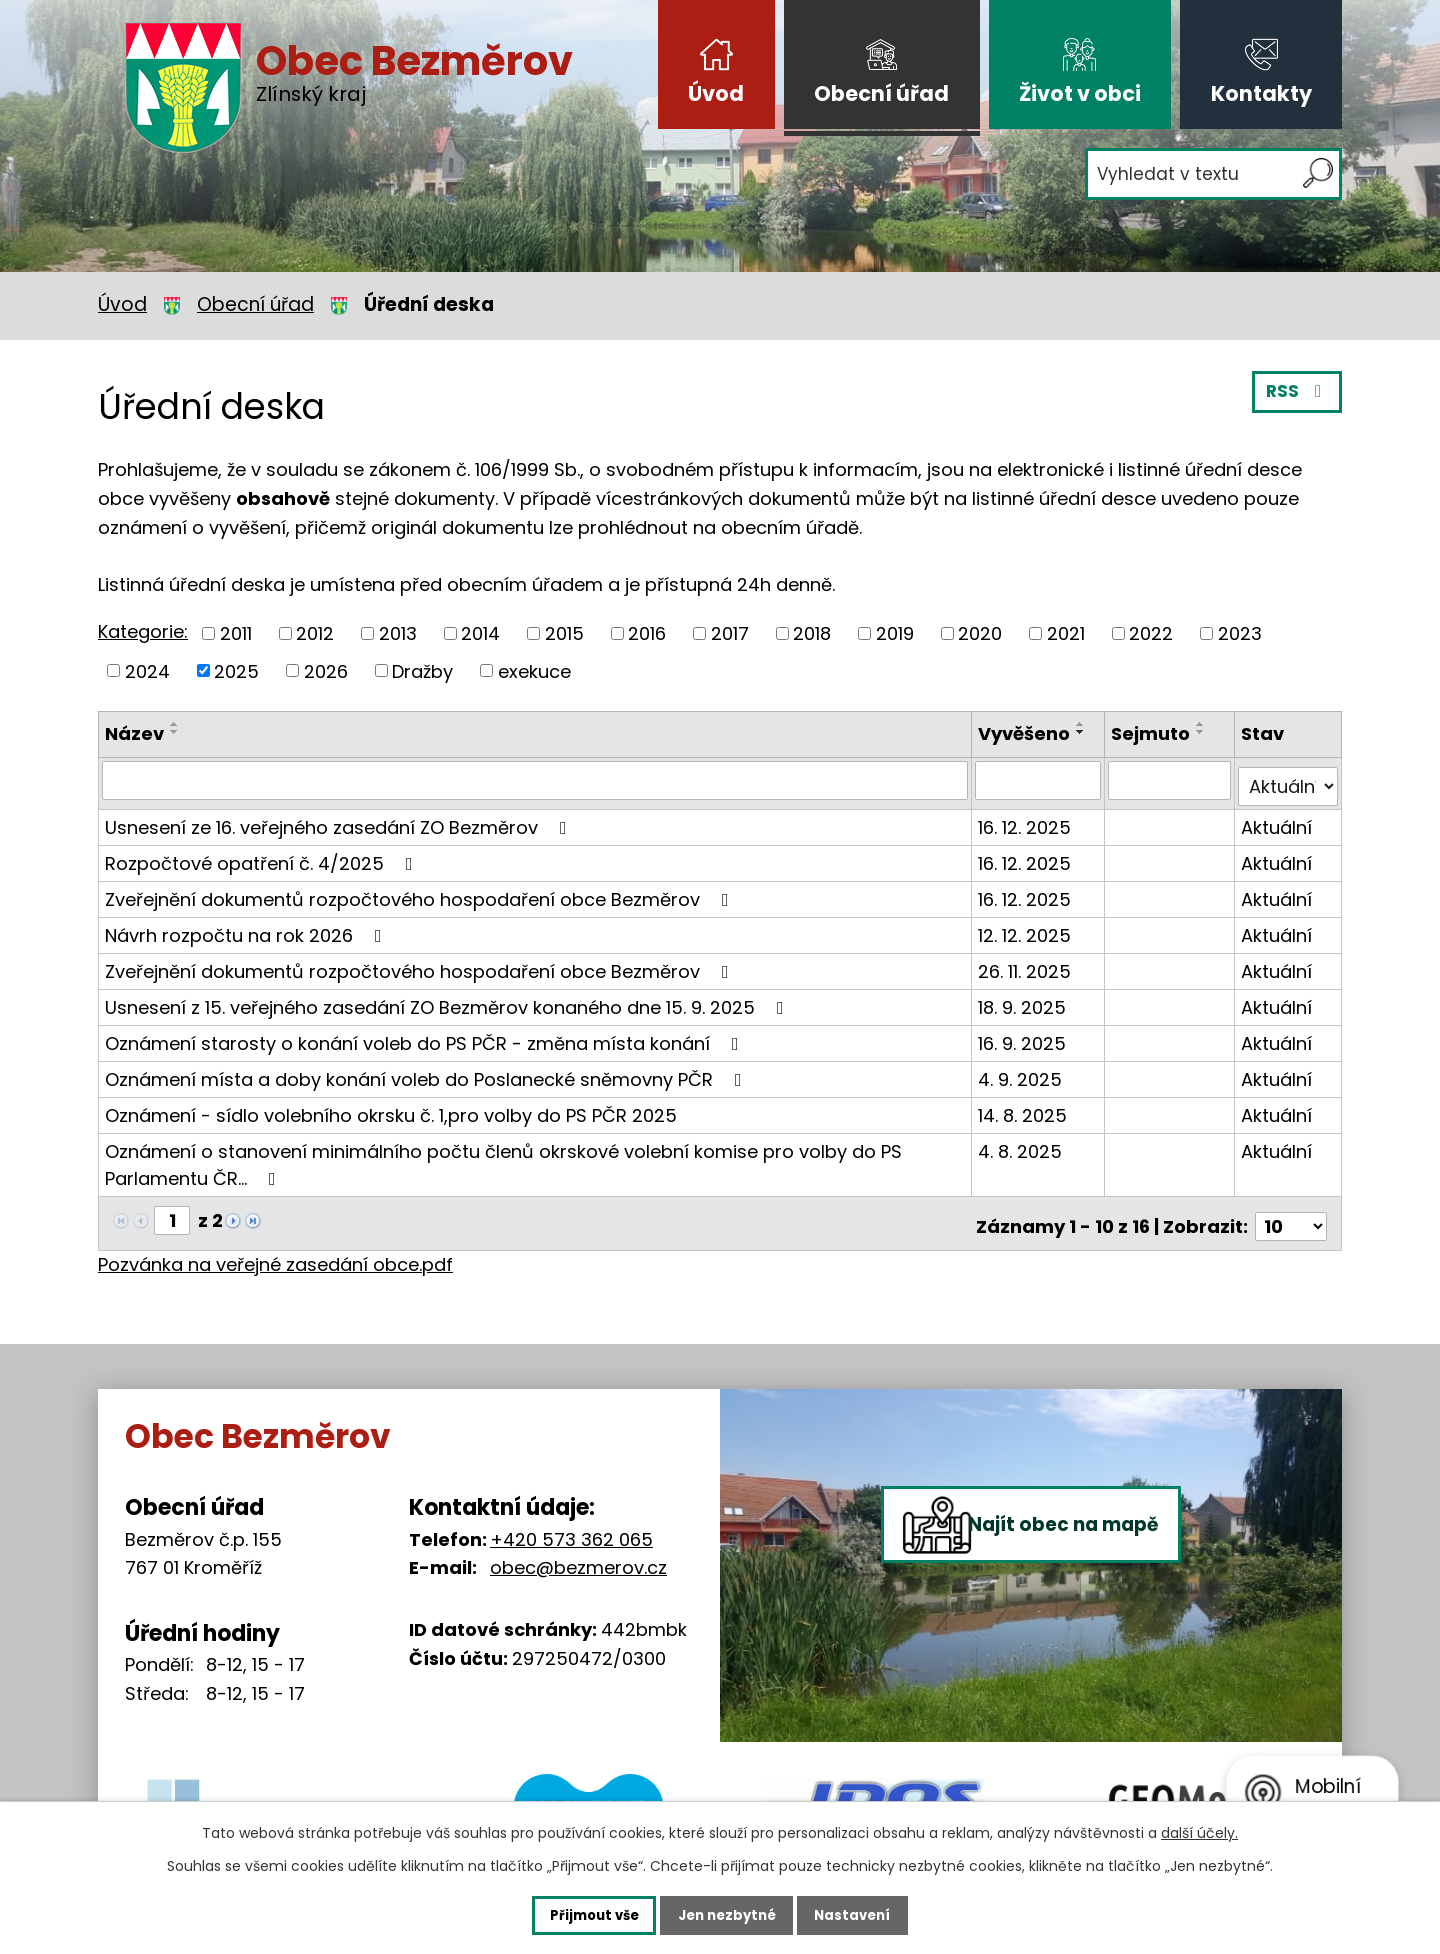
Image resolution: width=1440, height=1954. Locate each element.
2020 (980, 633)
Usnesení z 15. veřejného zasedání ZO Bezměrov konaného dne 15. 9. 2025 (448, 1000)
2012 (315, 633)
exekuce (534, 670)
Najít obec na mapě (1088, 1589)
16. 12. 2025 (1027, 820)
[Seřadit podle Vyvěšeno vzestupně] (1084, 724)
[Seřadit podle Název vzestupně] (175, 724)
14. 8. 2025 (1025, 1108)
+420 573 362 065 (571, 1525)
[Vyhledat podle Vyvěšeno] (1040, 780)
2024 (147, 670)
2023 (1240, 633)
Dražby (422, 670)
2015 (564, 633)
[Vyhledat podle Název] (536, 780)
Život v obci (1080, 93)
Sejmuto (1151, 733)
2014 (480, 633)
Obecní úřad (881, 93)
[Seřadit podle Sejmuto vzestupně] (1202, 724)
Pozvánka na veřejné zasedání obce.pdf (275, 1251)
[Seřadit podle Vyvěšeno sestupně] (1084, 732)
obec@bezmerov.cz (578, 1554)
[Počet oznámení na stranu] (1291, 1213)
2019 (895, 633)
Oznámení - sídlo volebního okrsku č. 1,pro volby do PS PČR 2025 (391, 1108)
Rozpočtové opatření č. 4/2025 (263, 856)
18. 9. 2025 (1025, 1000)
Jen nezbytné (727, 1914)
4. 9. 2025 (1023, 1072)
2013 (398, 633)
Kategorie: (143, 631)
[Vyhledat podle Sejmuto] (1170, 780)
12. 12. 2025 (1027, 928)
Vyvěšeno (1027, 733)
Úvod (716, 93)
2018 (812, 633)
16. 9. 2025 (1025, 1036)
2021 (1066, 633)
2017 (730, 633)
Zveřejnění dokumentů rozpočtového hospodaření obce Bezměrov (421, 892)
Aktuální (1277, 820)
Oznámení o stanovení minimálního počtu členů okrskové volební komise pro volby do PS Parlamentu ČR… (503, 1158)
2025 (236, 670)
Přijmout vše (575, 1914)
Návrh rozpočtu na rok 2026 (247, 928)
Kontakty (1261, 93)
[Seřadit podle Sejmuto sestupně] (1202, 732)
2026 (326, 670)
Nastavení (872, 1914)
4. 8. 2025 (1023, 1144)
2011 (236, 633)
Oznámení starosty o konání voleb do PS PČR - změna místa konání (426, 1036)
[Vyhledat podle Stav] (1288, 780)
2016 (647, 633)
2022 (1151, 633)
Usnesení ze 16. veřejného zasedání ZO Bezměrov (340, 820)
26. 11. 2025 (1027, 964)
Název (134, 733)
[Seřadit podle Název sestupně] (175, 732)
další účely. (1199, 1831)
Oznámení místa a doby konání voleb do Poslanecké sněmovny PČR (427, 1072)
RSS (1296, 397)
